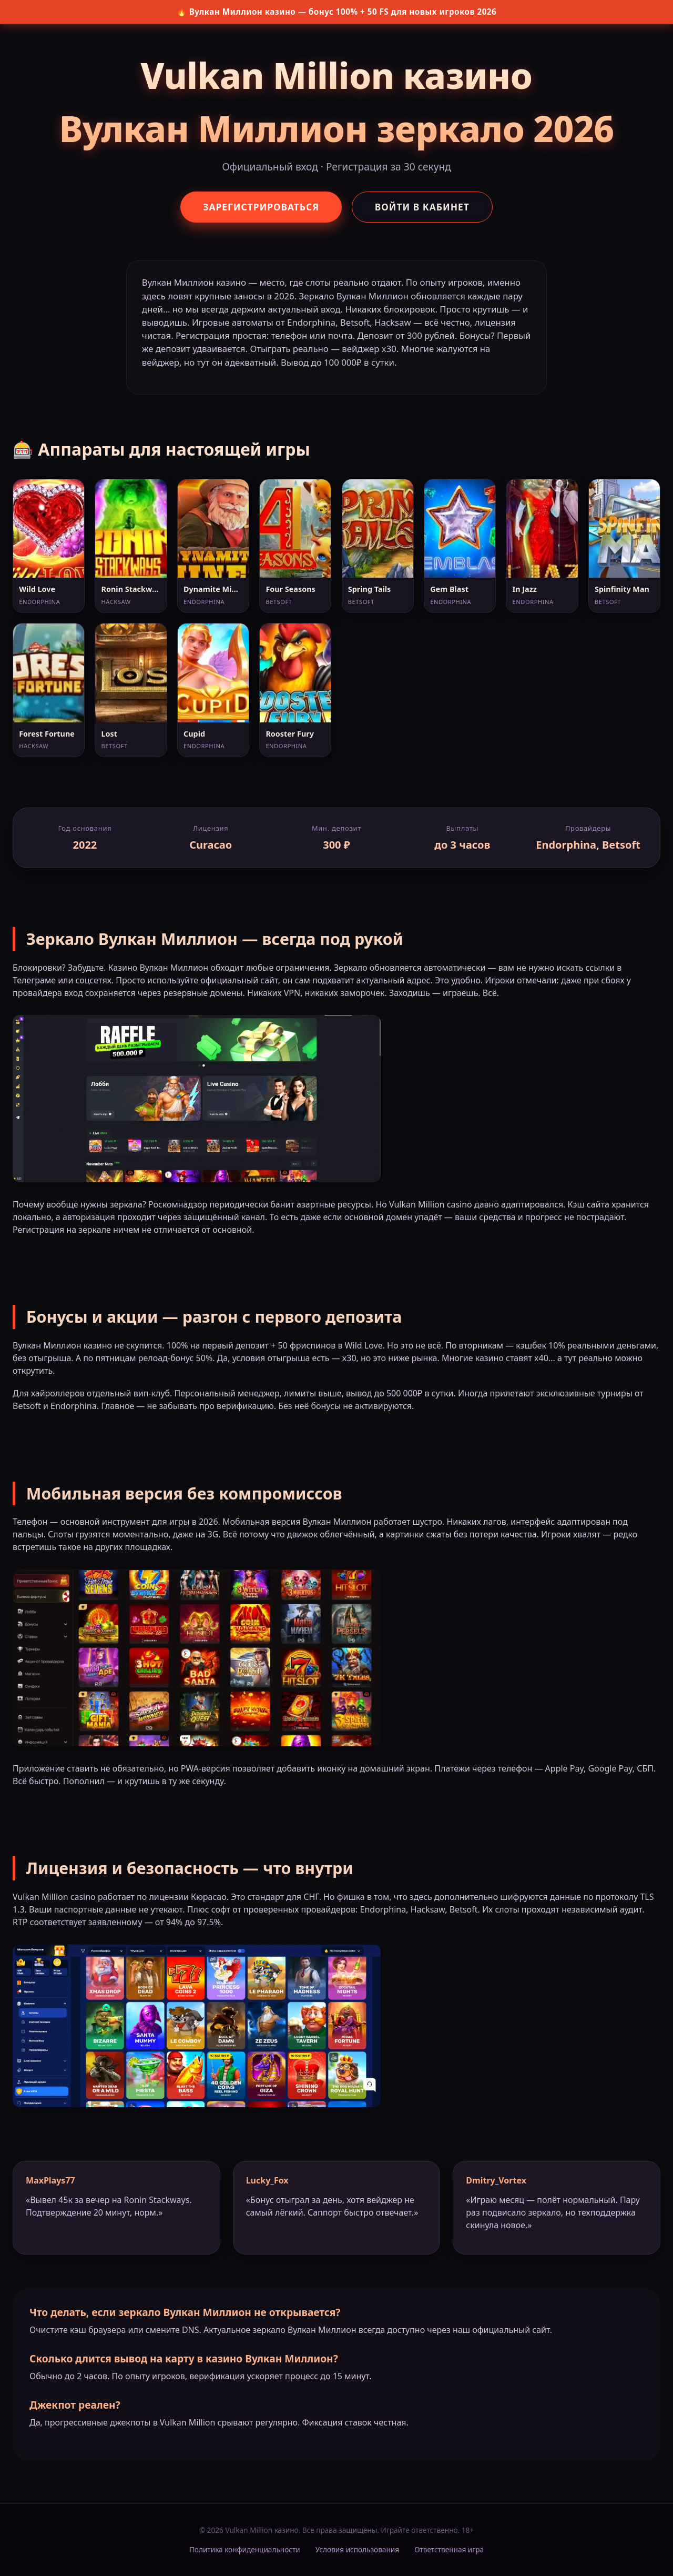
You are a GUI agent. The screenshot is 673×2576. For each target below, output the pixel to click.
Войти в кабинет (424, 207)
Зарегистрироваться (260, 207)
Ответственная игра (449, 2549)
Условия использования (357, 2549)
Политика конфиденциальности (244, 2549)
